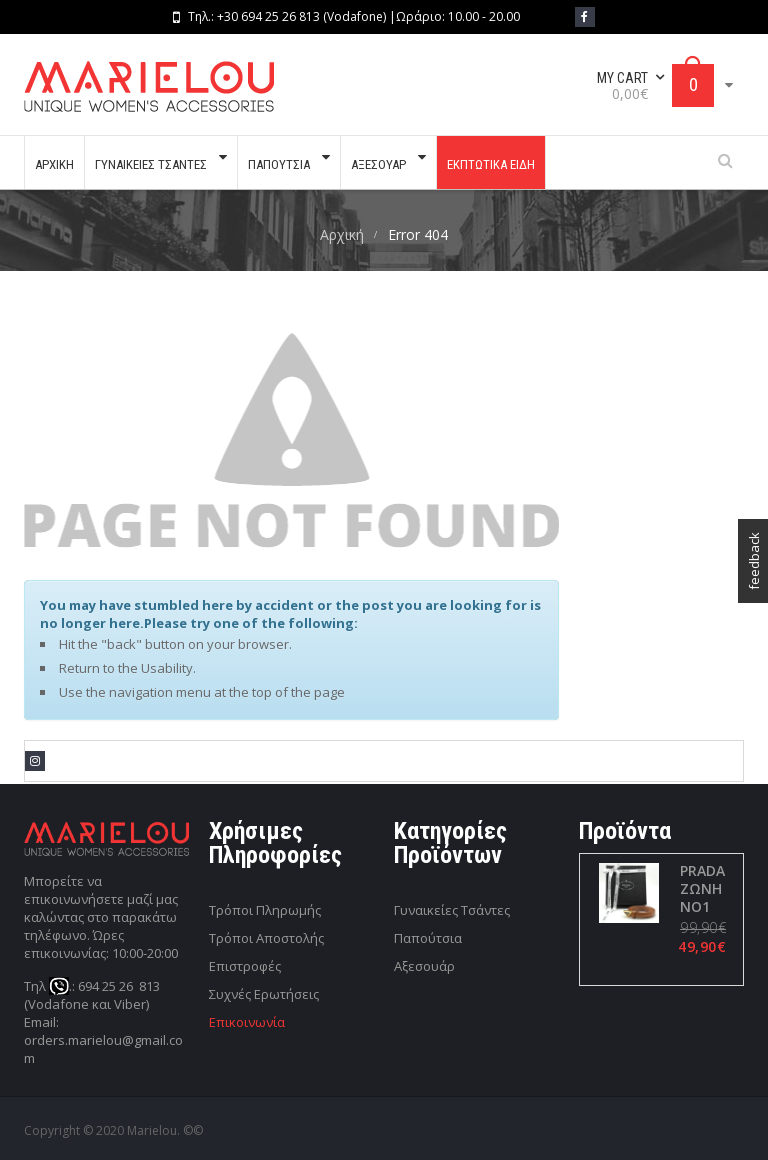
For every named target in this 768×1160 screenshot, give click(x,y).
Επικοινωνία (247, 1022)
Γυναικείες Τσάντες (452, 910)
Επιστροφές (245, 966)
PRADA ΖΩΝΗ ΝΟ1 (701, 889)
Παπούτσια (428, 938)
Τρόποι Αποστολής (266, 938)
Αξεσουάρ (424, 966)
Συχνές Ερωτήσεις (264, 994)
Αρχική (342, 234)
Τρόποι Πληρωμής (265, 910)
